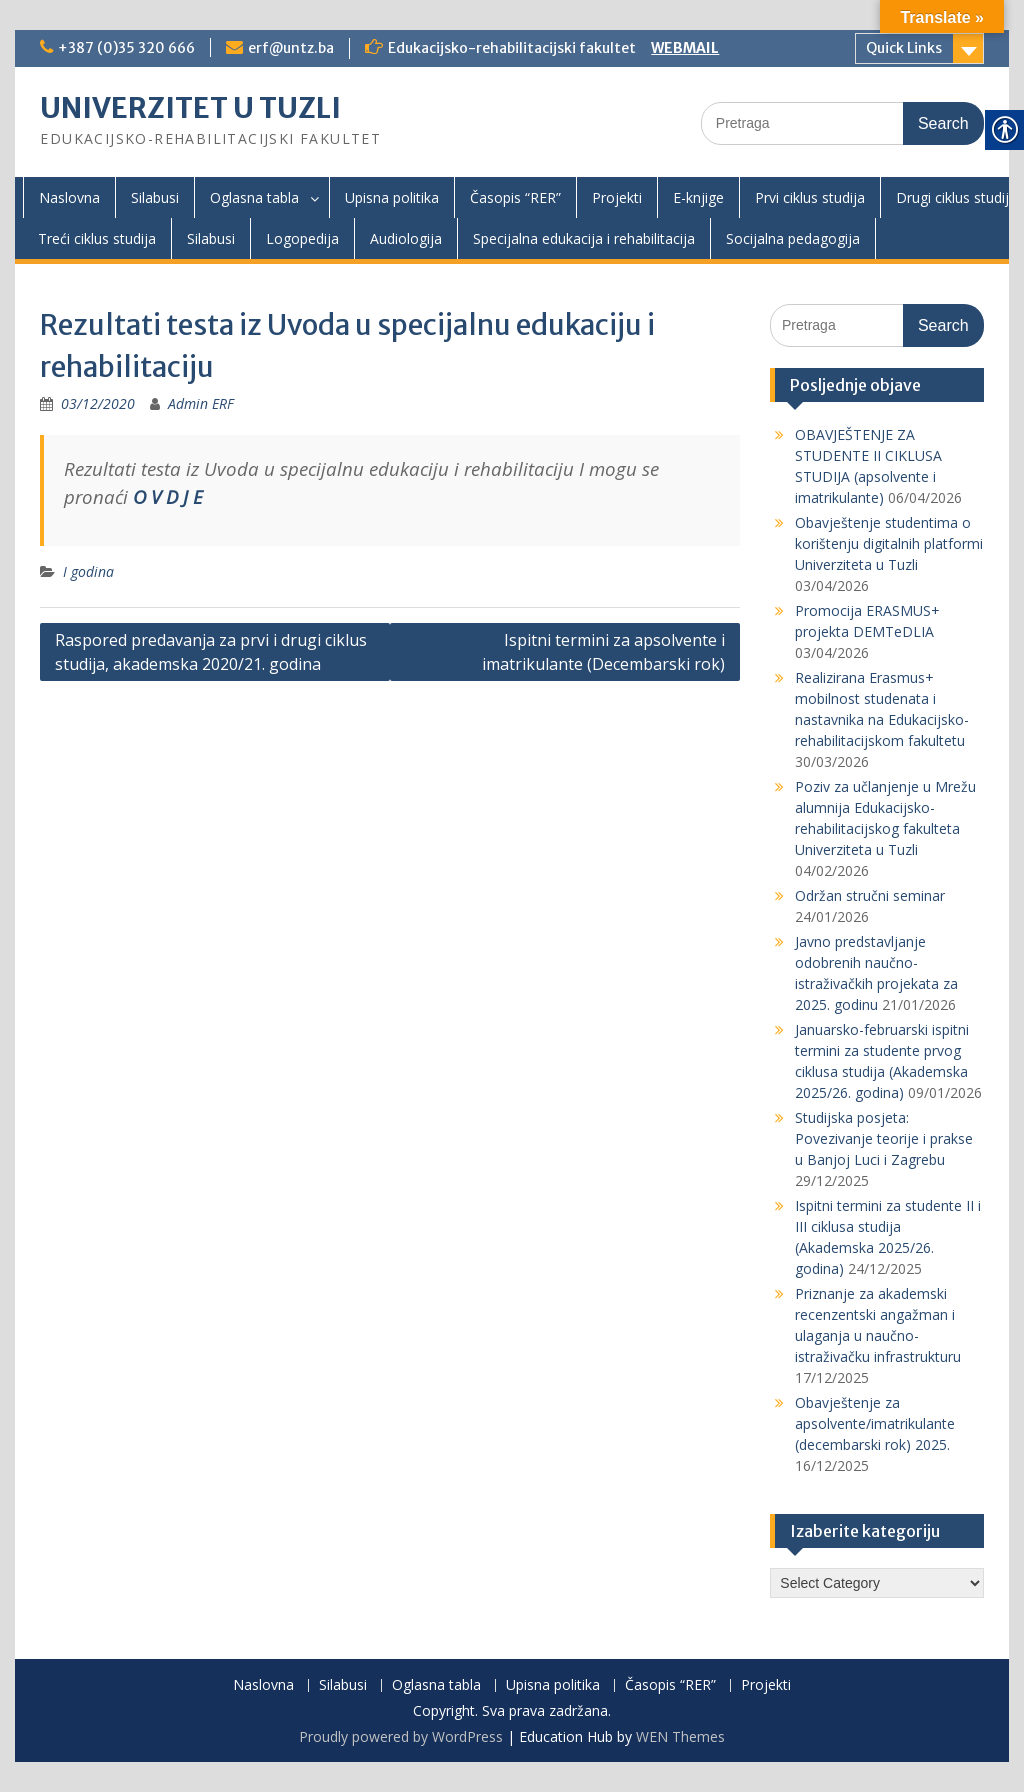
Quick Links (904, 48)
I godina (88, 571)
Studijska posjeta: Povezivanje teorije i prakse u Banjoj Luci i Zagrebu (884, 1138)
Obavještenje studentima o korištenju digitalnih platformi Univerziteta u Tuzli (889, 543)
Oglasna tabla (254, 197)
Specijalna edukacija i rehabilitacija (584, 238)
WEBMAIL (685, 48)
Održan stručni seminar (870, 895)
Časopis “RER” (515, 197)
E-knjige (698, 197)
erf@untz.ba (291, 48)
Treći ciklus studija (97, 238)
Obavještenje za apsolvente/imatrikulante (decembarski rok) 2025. (875, 1423)
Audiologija (406, 238)
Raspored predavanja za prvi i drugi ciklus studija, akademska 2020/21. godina (211, 652)
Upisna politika (392, 197)
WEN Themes (680, 1736)
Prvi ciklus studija (810, 197)
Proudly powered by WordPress (401, 1736)
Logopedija (302, 238)
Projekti (617, 197)
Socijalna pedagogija (793, 238)
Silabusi (155, 197)
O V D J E (168, 496)
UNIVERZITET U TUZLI (190, 108)
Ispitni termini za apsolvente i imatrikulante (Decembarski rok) (603, 652)
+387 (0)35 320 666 (126, 48)
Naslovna (69, 197)
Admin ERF (201, 403)
